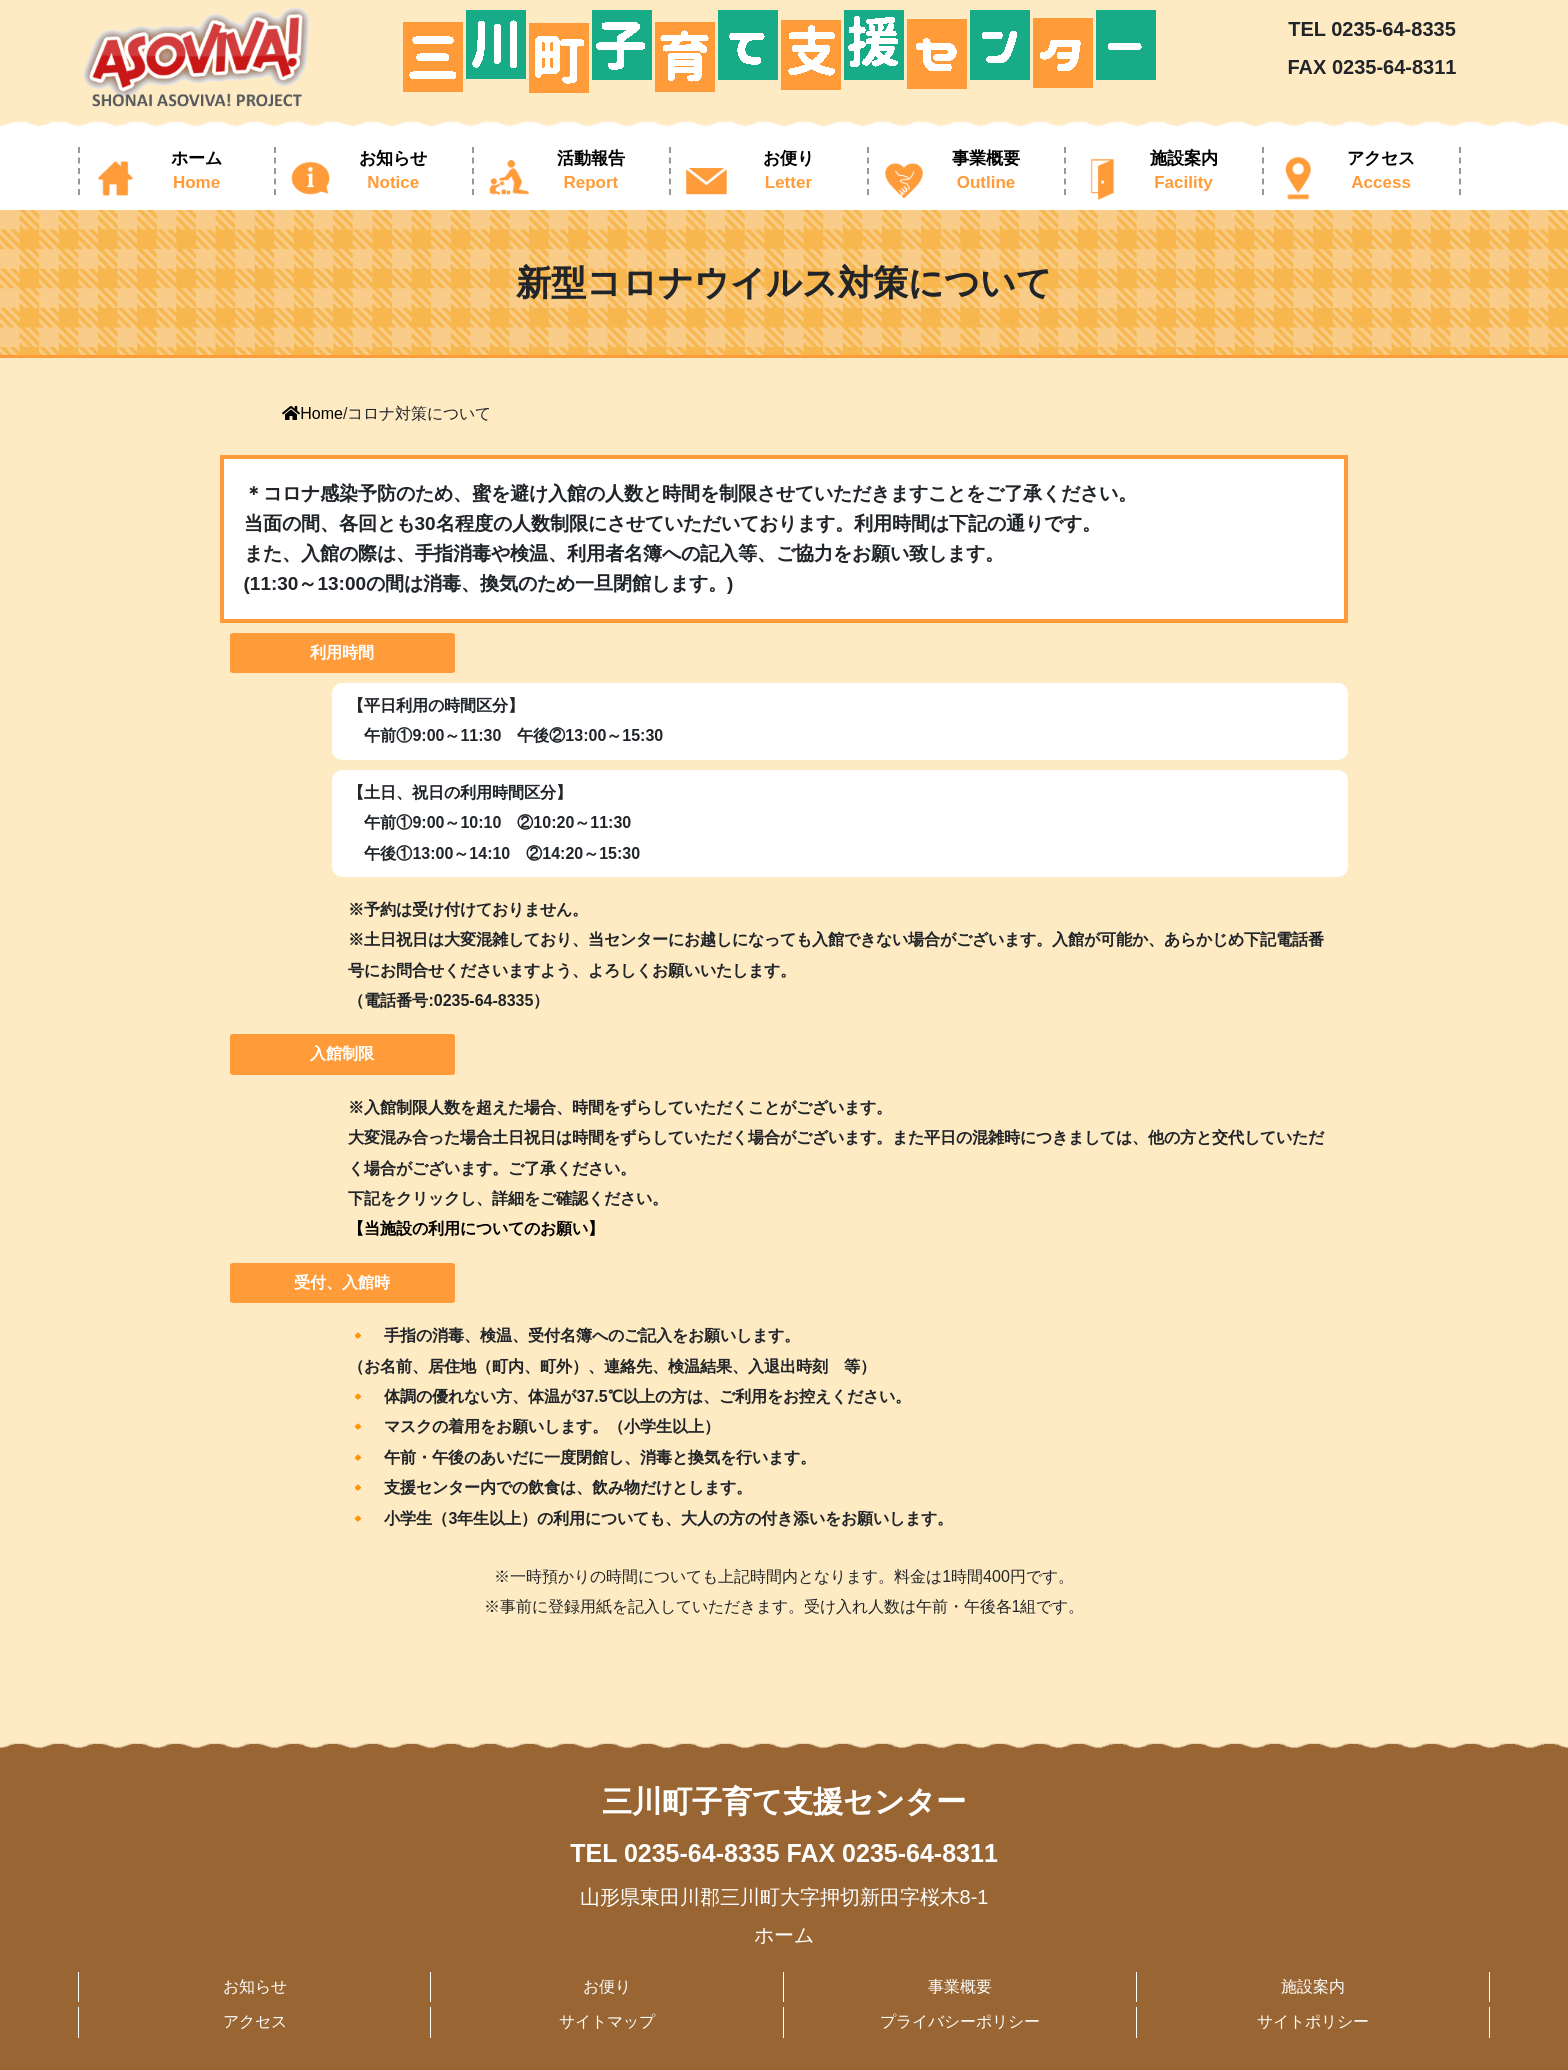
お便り (607, 1986)
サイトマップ (607, 2021)
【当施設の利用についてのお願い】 (476, 1228)
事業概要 (960, 1986)
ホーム (784, 1935)
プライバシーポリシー (960, 2021)
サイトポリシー (1313, 2021)
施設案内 (1313, 1986)
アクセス (255, 2021)
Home (312, 413)
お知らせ (255, 1986)
